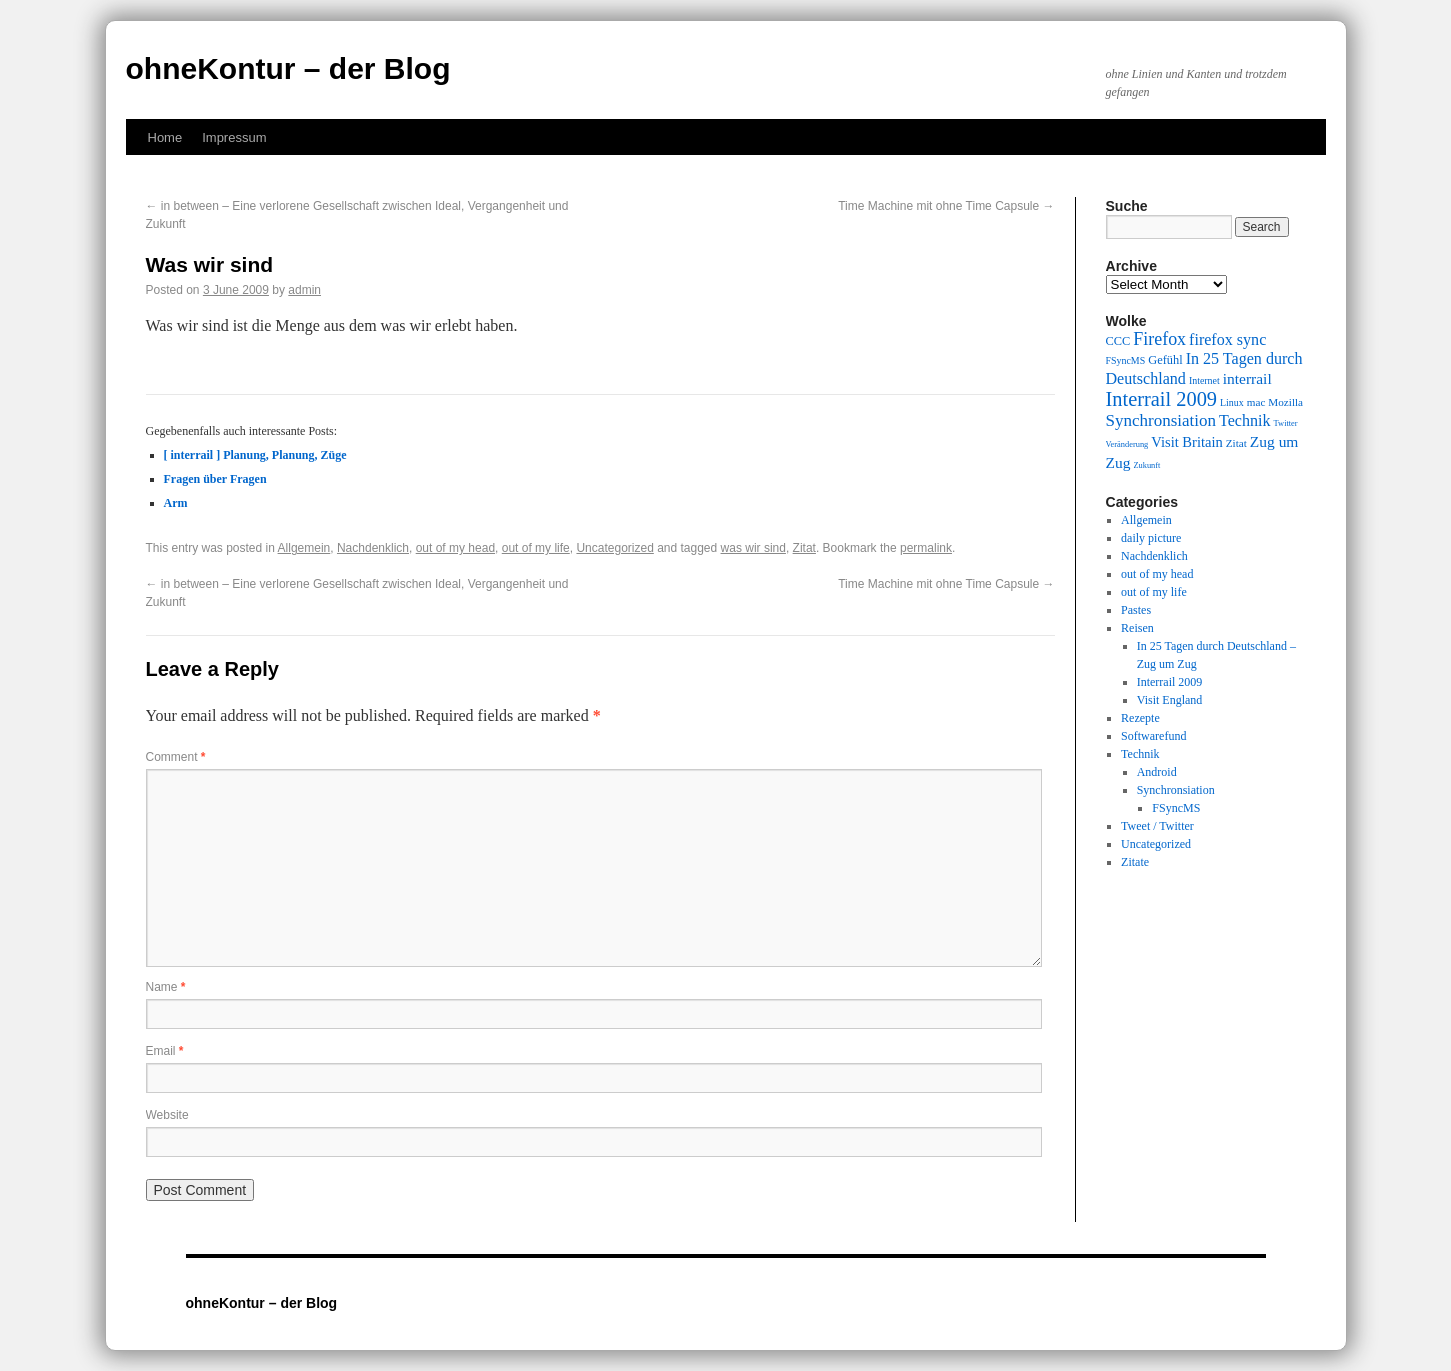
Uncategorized (614, 548)
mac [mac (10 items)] (1256, 402)
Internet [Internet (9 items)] (1204, 380)
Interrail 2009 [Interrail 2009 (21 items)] (1162, 399)
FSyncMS (1176, 808)
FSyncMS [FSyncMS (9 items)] (1126, 360)
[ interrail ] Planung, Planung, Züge (255, 455)
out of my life (536, 548)
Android (1157, 772)
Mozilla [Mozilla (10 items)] (1285, 402)
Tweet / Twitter (1157, 826)
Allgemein (304, 548)
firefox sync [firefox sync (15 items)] (1227, 339)
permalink (926, 548)
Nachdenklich (373, 548)
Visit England (1170, 700)
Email (165, 1051)
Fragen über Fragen (215, 479)
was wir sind (753, 548)
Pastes (1136, 610)
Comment (176, 757)
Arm (176, 503)
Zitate (1135, 862)
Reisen (1137, 628)
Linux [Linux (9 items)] (1232, 402)
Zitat (804, 548)
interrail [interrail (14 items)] (1247, 378)
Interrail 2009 (1170, 682)
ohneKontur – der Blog (288, 68)
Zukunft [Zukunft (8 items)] (1146, 465)
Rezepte (1140, 718)
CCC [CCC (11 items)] (1118, 341)
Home (165, 137)
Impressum (234, 137)
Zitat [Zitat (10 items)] (1236, 443)
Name (166, 987)
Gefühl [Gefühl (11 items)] (1165, 360)
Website (167, 1115)
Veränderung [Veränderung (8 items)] (1127, 444)
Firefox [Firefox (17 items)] (1159, 339)
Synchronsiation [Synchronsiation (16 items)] (1161, 420)
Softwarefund (1153, 736)
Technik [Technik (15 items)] (1245, 420)
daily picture (1151, 538)
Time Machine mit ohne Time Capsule (946, 206)
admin (304, 290)
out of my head (455, 548)
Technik (1140, 754)
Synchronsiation (1176, 790)
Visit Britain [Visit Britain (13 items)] (1186, 442)
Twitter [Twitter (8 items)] (1286, 423)
